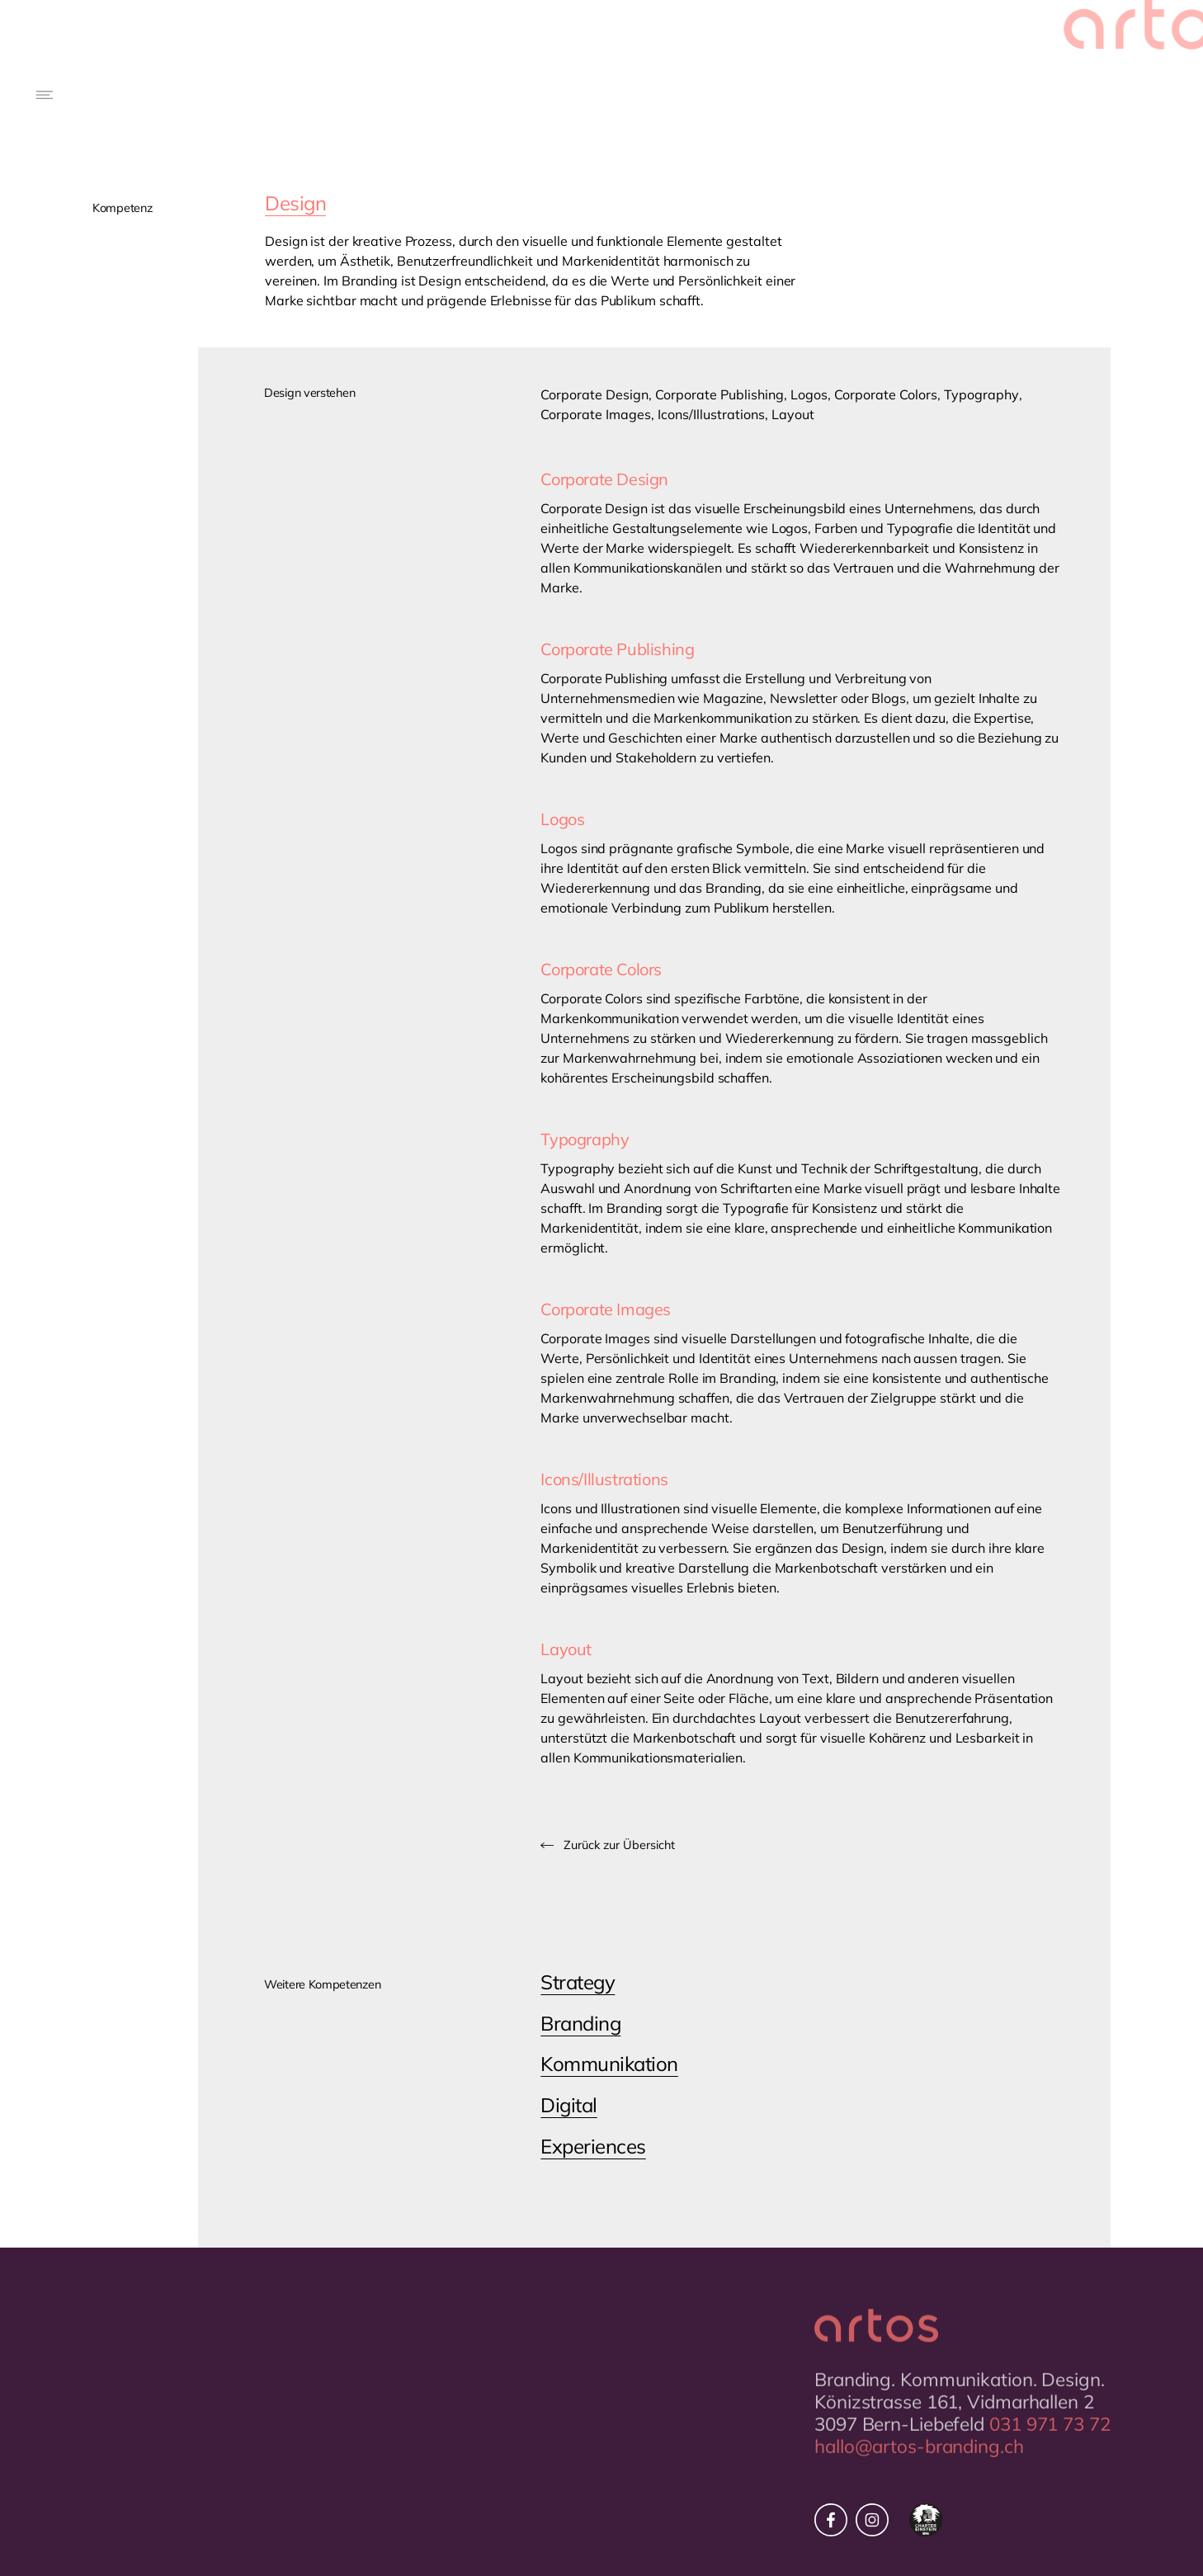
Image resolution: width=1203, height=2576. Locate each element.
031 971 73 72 (1050, 2448)
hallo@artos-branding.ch (919, 2470)
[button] (46, 95)
